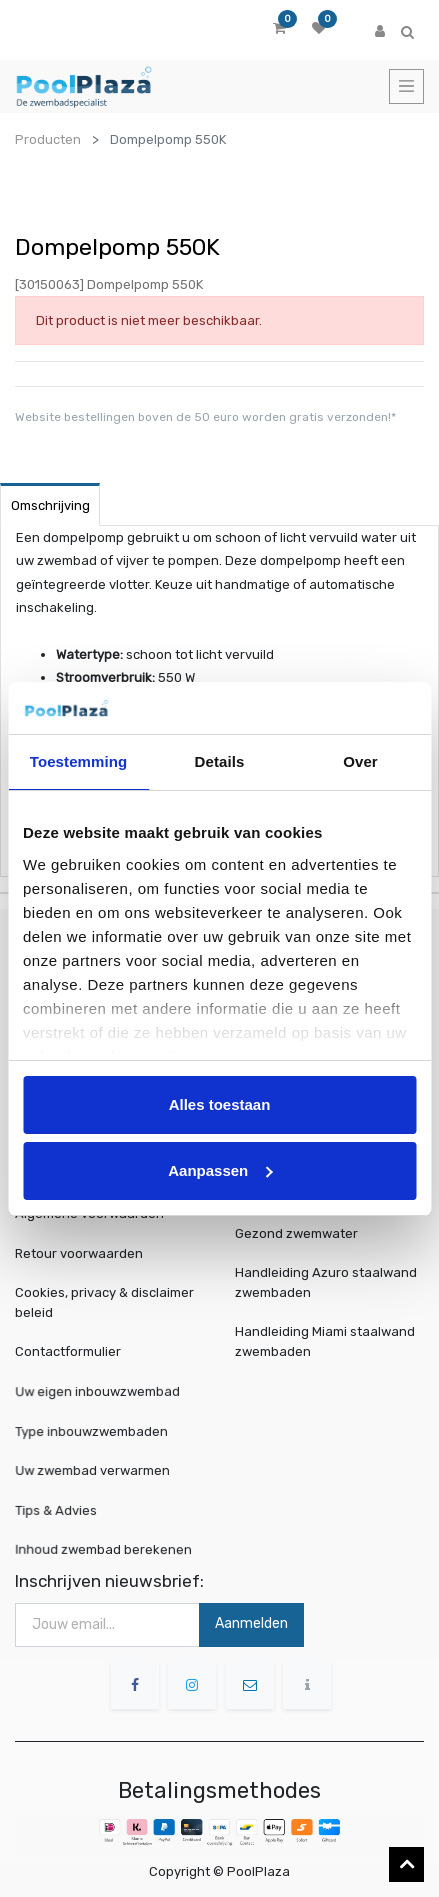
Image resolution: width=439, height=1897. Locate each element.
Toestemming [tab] (79, 761)
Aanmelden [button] (251, 1623)
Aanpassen (220, 1170)
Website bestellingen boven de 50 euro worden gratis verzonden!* (205, 417)
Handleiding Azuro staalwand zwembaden (326, 1282)
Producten (48, 139)
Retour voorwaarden (79, 1253)
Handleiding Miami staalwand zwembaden (325, 1341)
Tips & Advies (65, 1509)
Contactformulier (68, 1351)
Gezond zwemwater (296, 1233)
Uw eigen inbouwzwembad (100, 1391)
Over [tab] (360, 761)
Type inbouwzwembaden (95, 1430)
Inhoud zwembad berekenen (105, 1549)
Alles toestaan (220, 1104)
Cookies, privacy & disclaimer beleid (104, 1302)
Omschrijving (50, 505)
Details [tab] (220, 761)
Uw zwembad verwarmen (96, 1469)
